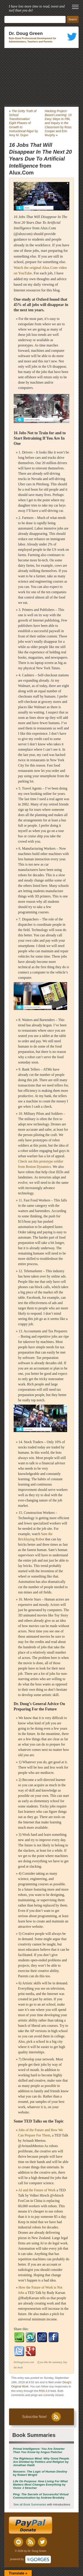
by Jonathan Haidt (41, 2462)
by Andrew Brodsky (41, 2496)
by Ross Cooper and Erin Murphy (58, 123)
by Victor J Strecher (40, 2485)
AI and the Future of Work (37, 2190)
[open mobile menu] (75, 7)
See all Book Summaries (29, 2504)
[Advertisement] (41, 76)
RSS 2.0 (44, 2390)
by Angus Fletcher (39, 2450)
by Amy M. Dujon (23, 123)
